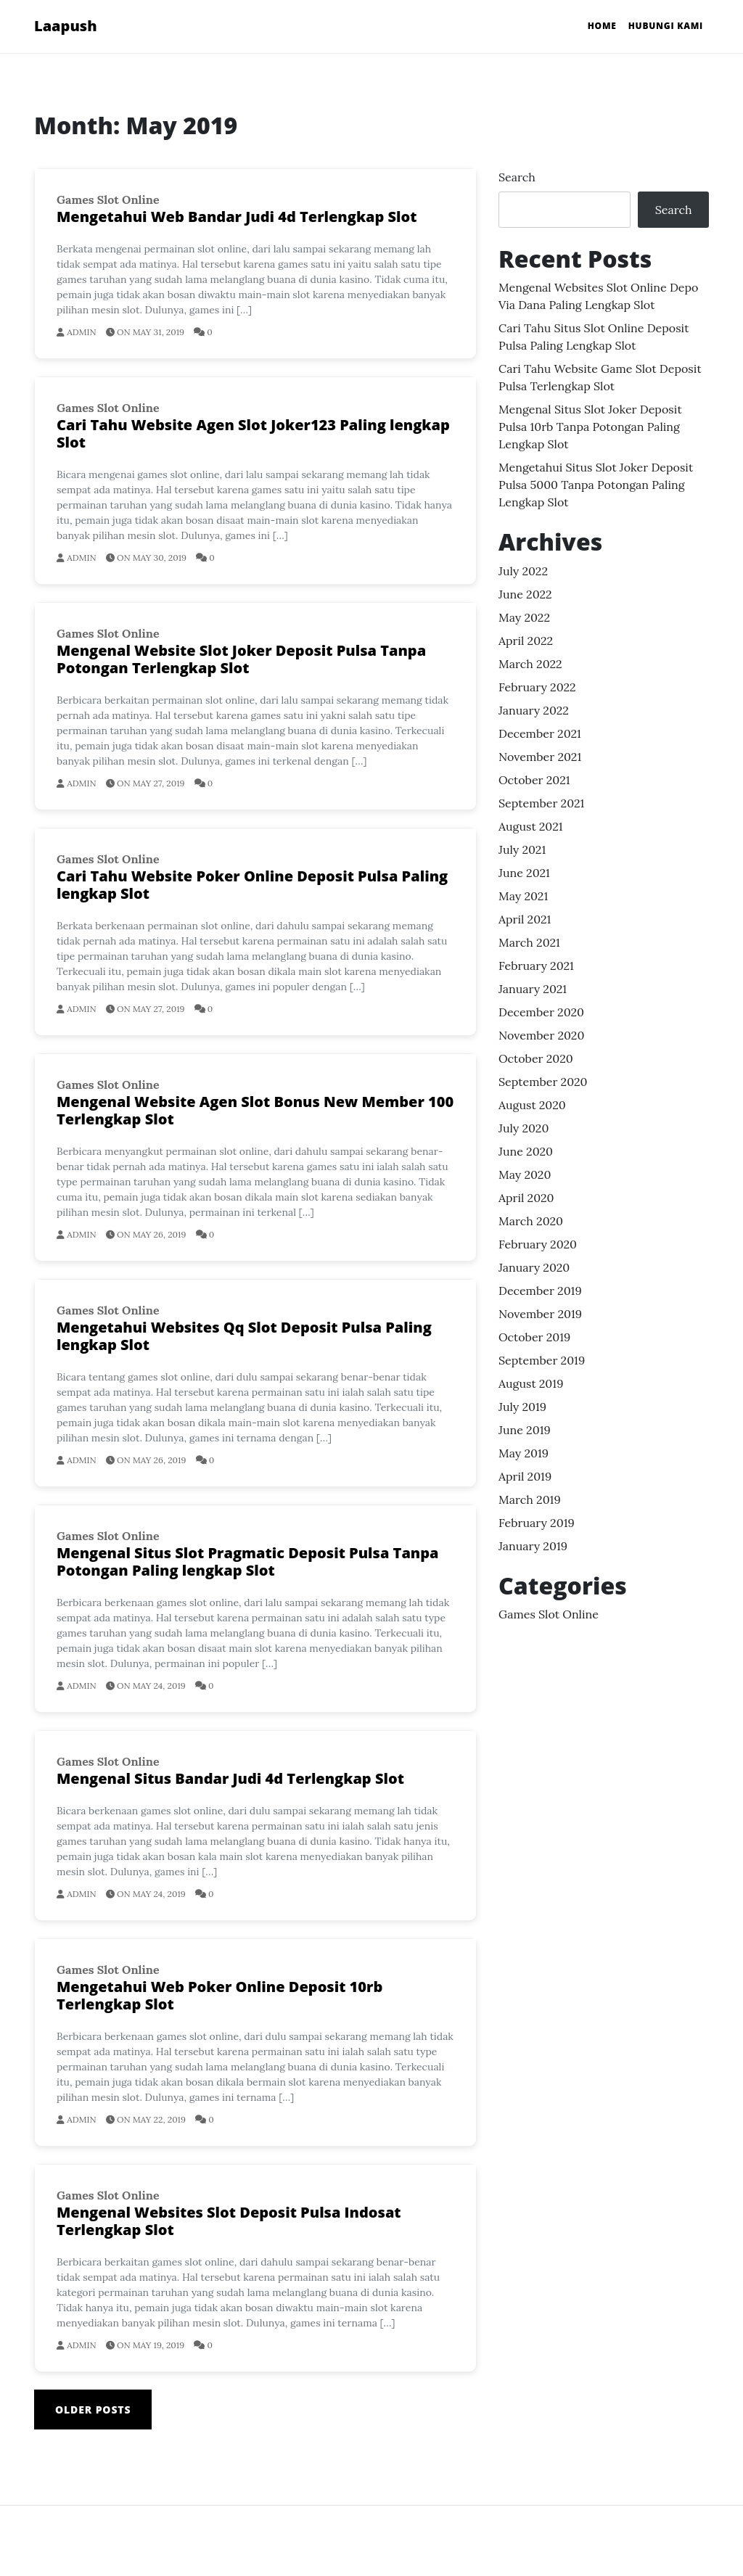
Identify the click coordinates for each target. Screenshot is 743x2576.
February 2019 (536, 1522)
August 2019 (530, 1383)
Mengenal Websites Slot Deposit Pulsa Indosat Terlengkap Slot (229, 2220)
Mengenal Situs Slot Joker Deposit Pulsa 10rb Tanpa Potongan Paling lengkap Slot (590, 426)
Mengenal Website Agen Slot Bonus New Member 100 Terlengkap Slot (255, 1110)
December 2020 (541, 1012)
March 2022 (530, 664)
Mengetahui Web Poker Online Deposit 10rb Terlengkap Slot (219, 1995)
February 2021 (536, 965)
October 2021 (534, 780)
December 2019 (540, 1290)
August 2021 (530, 826)
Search (516, 177)
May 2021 (523, 896)
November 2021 (539, 756)
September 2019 (541, 1360)
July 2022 (523, 571)
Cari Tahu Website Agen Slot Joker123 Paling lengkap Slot (253, 433)
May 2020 (524, 1174)
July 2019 (522, 1406)
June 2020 (525, 1151)
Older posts (93, 2409)
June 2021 (524, 872)
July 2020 (523, 1128)
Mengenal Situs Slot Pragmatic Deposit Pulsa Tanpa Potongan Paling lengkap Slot (248, 1561)
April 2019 (524, 1476)
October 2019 (534, 1337)
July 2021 (522, 849)
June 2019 (524, 1430)
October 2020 (535, 1058)
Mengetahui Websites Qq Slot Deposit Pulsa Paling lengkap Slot (244, 1335)
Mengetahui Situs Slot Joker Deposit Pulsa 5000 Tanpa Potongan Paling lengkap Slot (595, 484)
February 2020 (537, 1244)
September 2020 (543, 1081)
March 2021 (529, 942)
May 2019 (523, 1453)
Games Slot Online (108, 199)
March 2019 (529, 1499)
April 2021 (524, 919)
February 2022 (537, 687)
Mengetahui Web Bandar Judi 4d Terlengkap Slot (237, 216)
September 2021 (541, 803)
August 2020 (532, 1105)
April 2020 (526, 1197)
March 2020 (530, 1221)
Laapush (65, 26)
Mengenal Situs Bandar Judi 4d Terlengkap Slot (230, 1778)
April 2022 (525, 640)
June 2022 (525, 594)
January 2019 (532, 1546)
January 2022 (533, 710)
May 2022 (524, 617)
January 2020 (534, 1267)
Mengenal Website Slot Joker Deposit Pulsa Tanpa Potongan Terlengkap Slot (241, 659)
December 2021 (539, 733)
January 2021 (532, 989)
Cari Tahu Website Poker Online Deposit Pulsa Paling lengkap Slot (252, 884)
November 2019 (540, 1313)
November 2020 (541, 1035)
